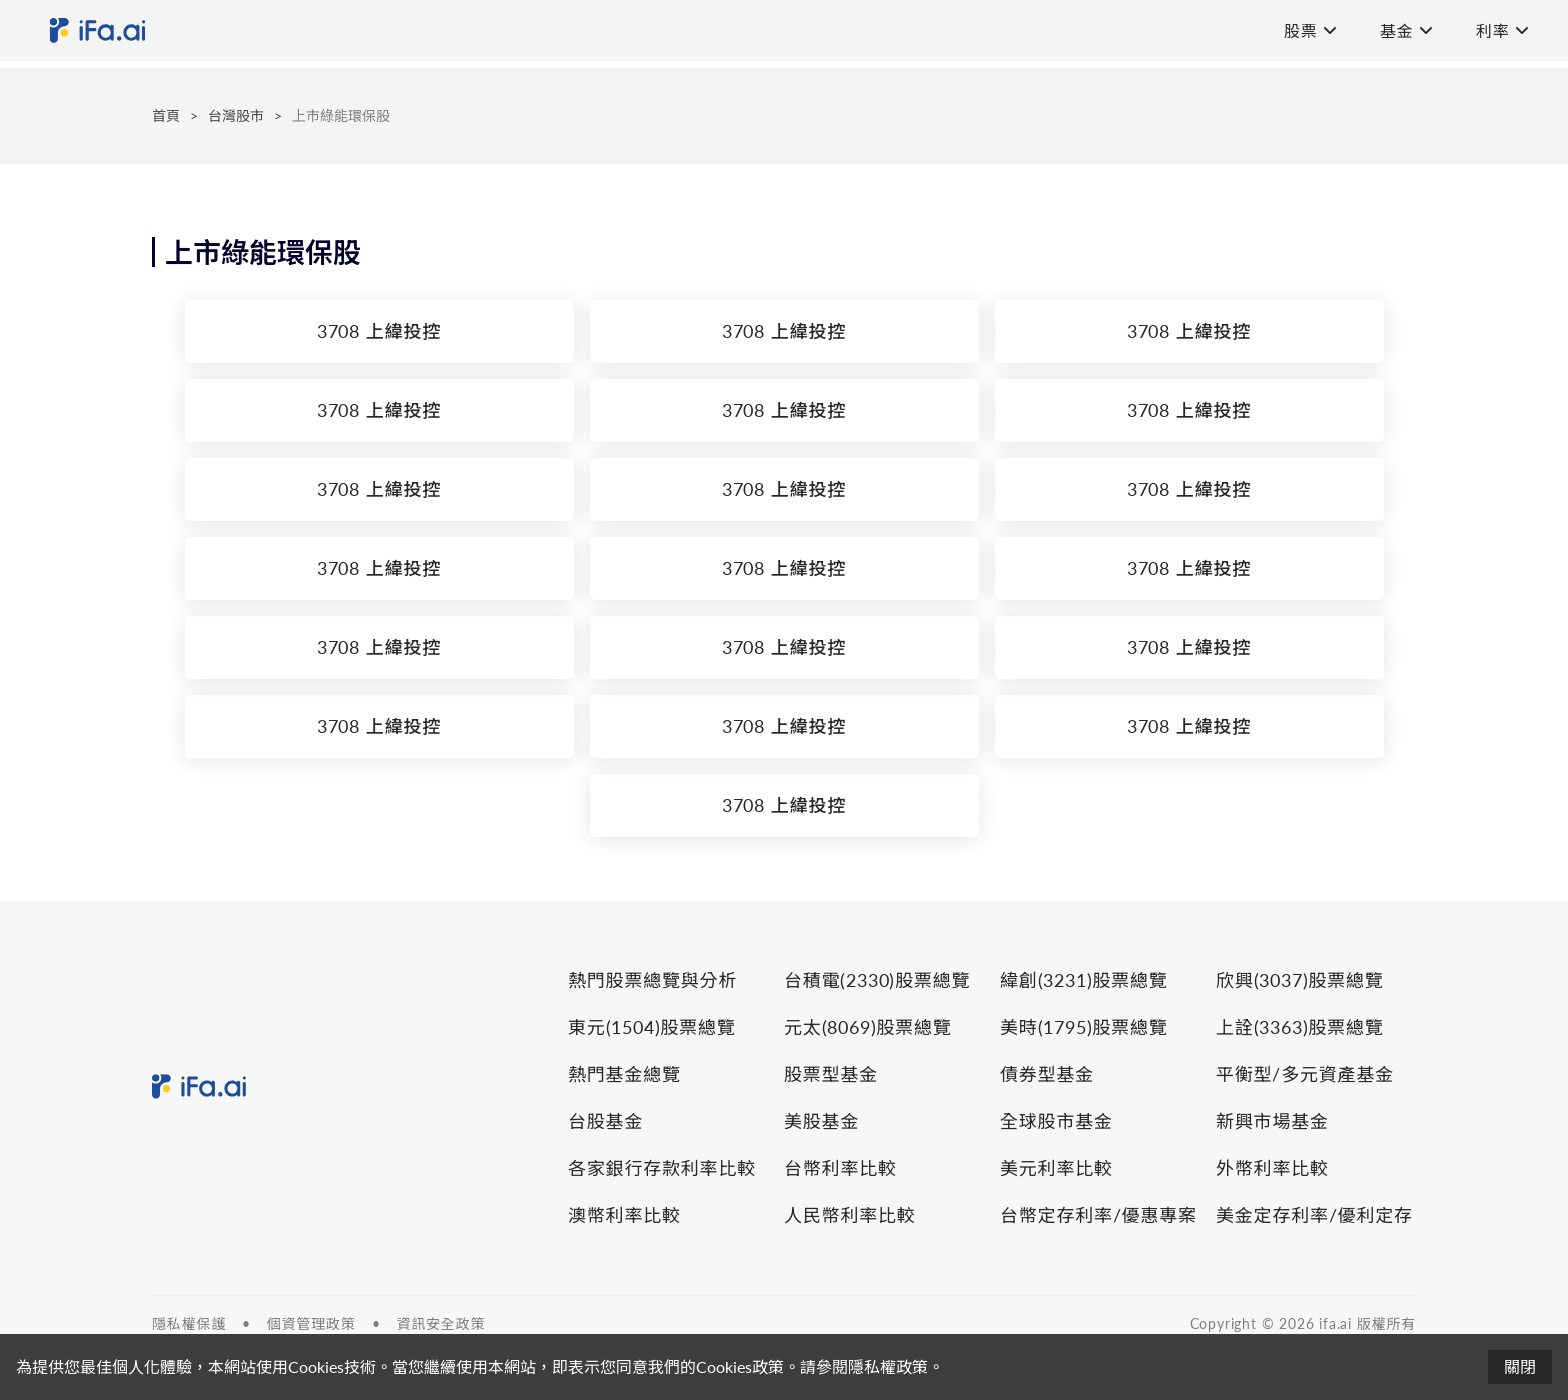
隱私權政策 (888, 1366)
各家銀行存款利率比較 (662, 1168)
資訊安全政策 (440, 1323)
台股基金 (605, 1121)
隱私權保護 (189, 1323)
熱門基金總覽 (624, 1074)
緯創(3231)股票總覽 (1084, 980)
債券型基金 (1047, 1074)
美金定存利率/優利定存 (1314, 1215)
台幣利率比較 (840, 1168)
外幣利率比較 (1272, 1168)
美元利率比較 (1056, 1168)
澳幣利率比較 (624, 1215)
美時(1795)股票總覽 (1084, 1027)
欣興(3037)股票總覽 (1300, 980)
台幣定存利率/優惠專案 (1098, 1215)
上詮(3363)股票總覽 (1300, 1027)
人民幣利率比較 (850, 1215)
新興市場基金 (1272, 1121)
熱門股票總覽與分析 (652, 980)
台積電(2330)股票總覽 (877, 980)
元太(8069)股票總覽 (868, 1027)
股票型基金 (831, 1074)
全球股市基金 (1056, 1121)
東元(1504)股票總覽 (652, 1027)
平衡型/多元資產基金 (1305, 1074)
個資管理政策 (311, 1323)
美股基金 (821, 1121)
